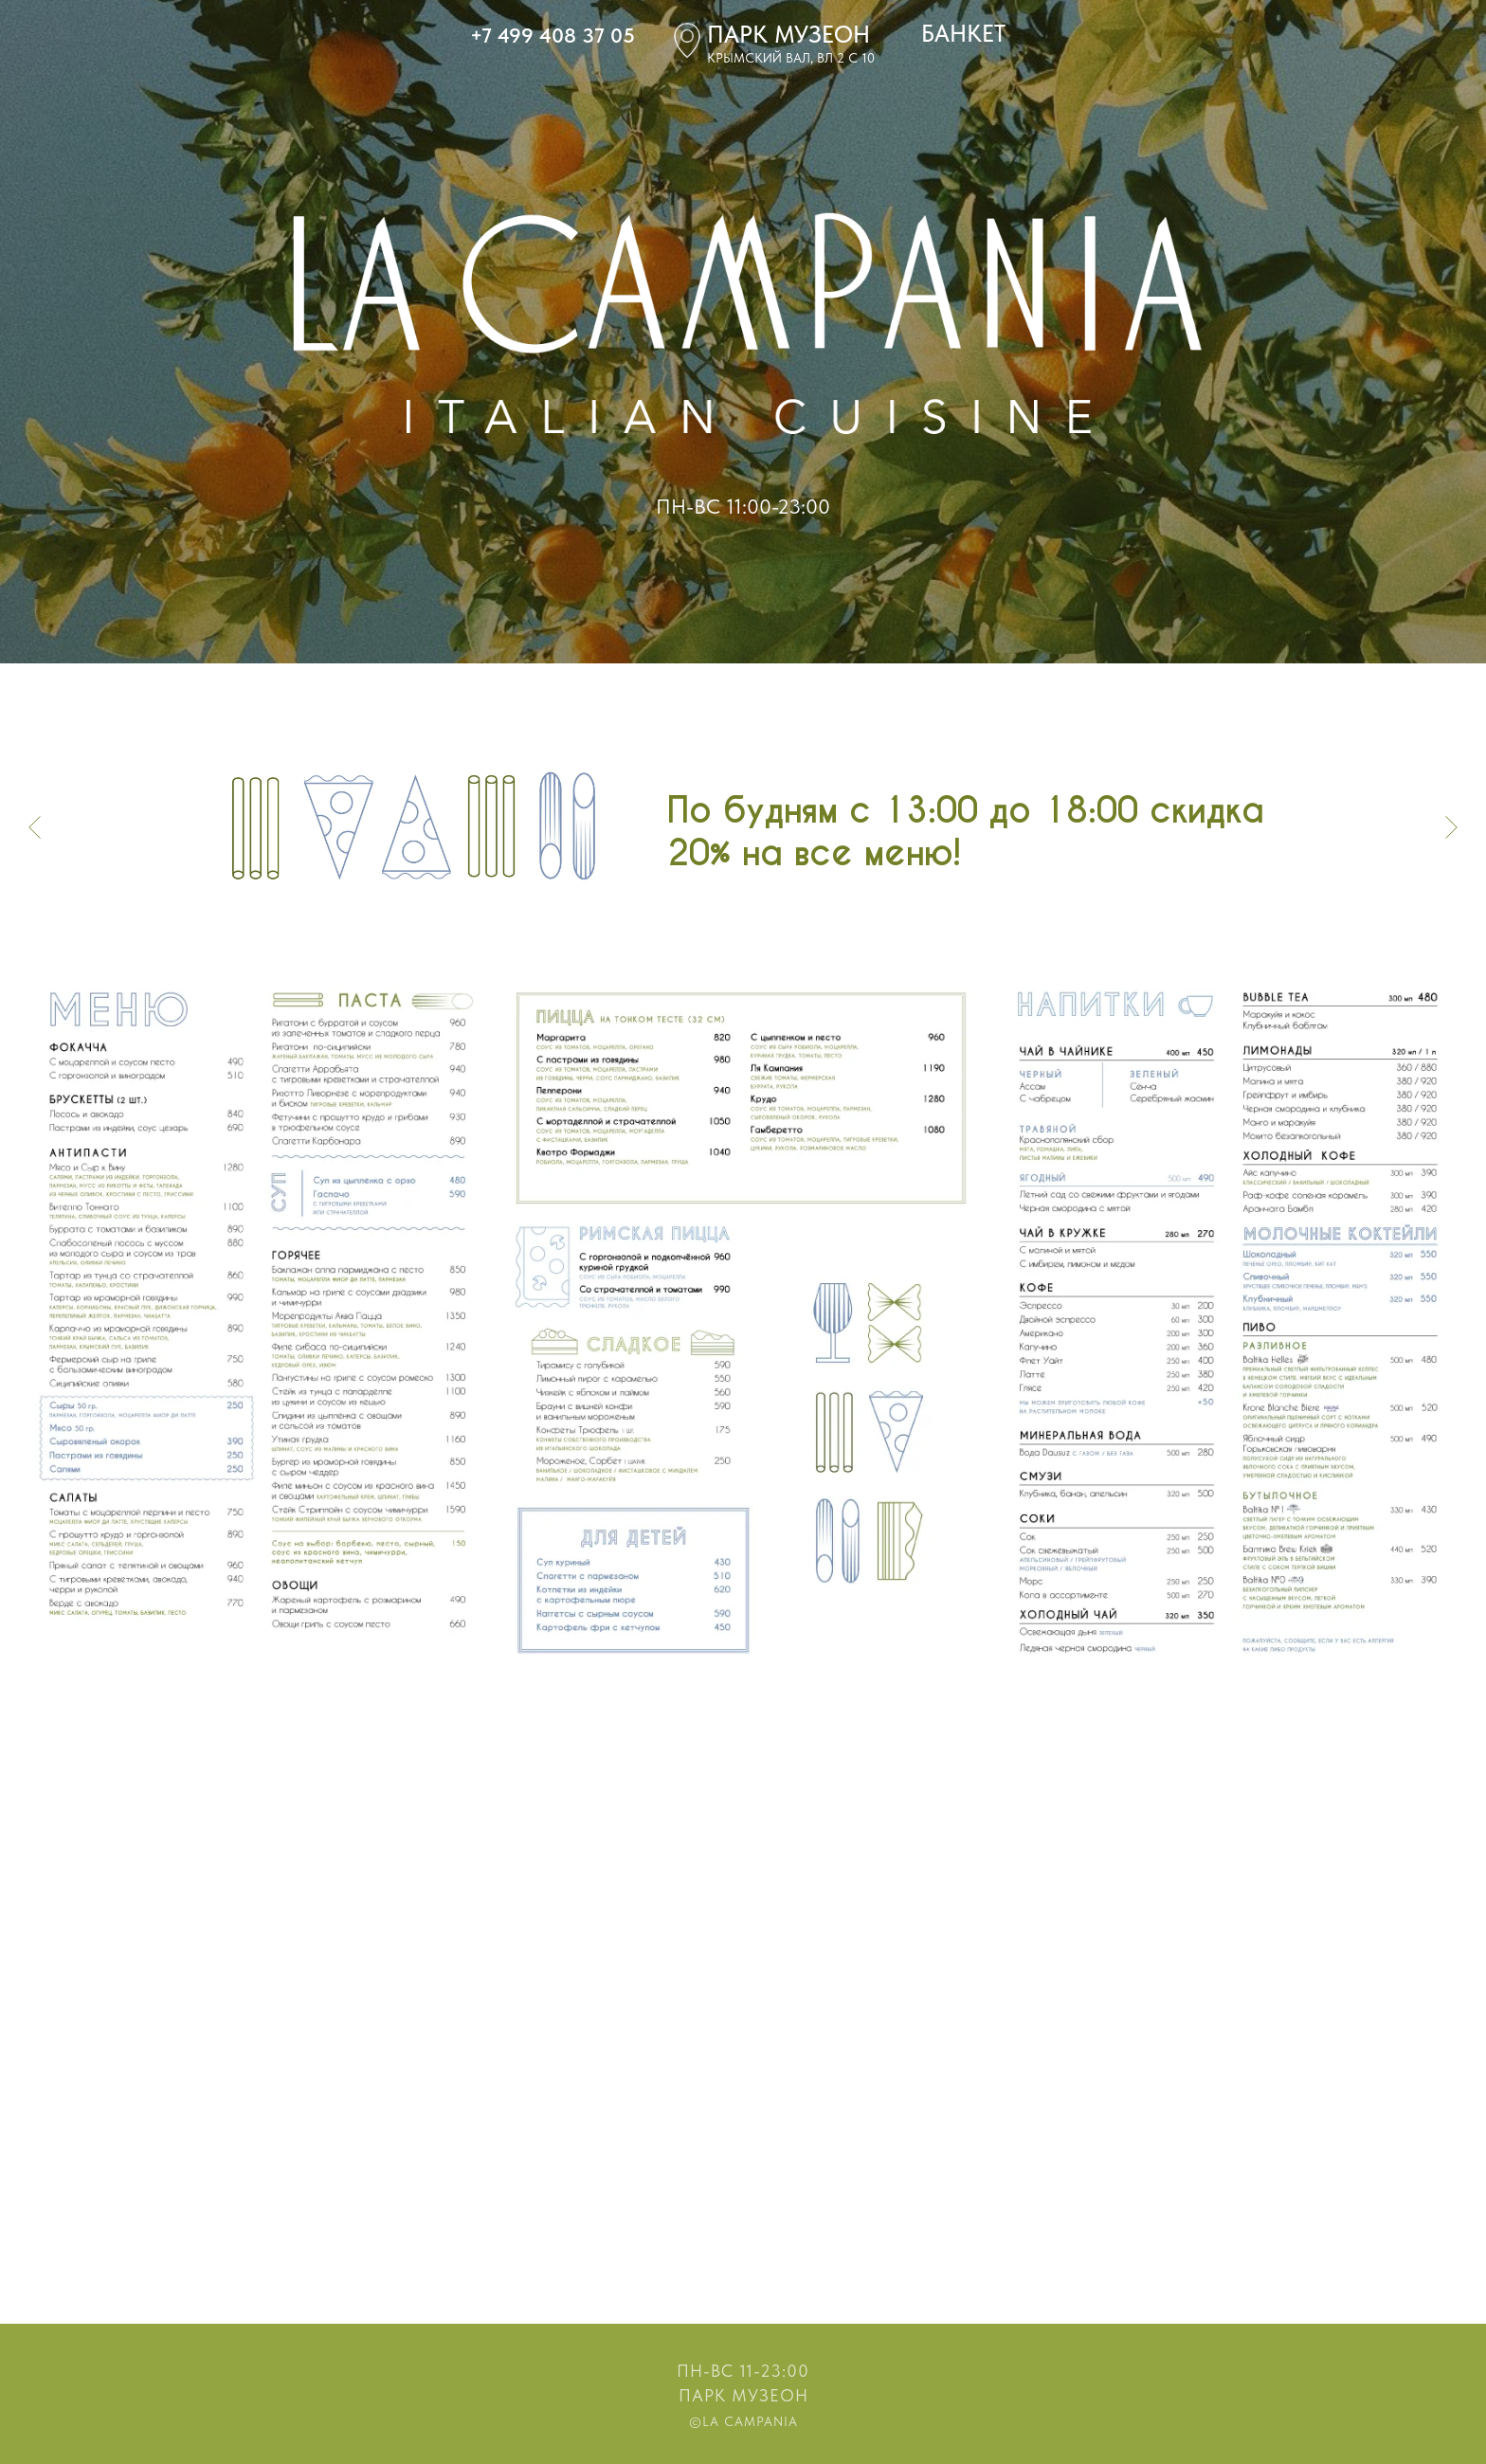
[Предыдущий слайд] (34, 826)
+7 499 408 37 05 (552, 35)
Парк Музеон (743, 2395)
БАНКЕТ (963, 33)
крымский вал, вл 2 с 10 (791, 57)
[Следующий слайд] (1451, 826)
